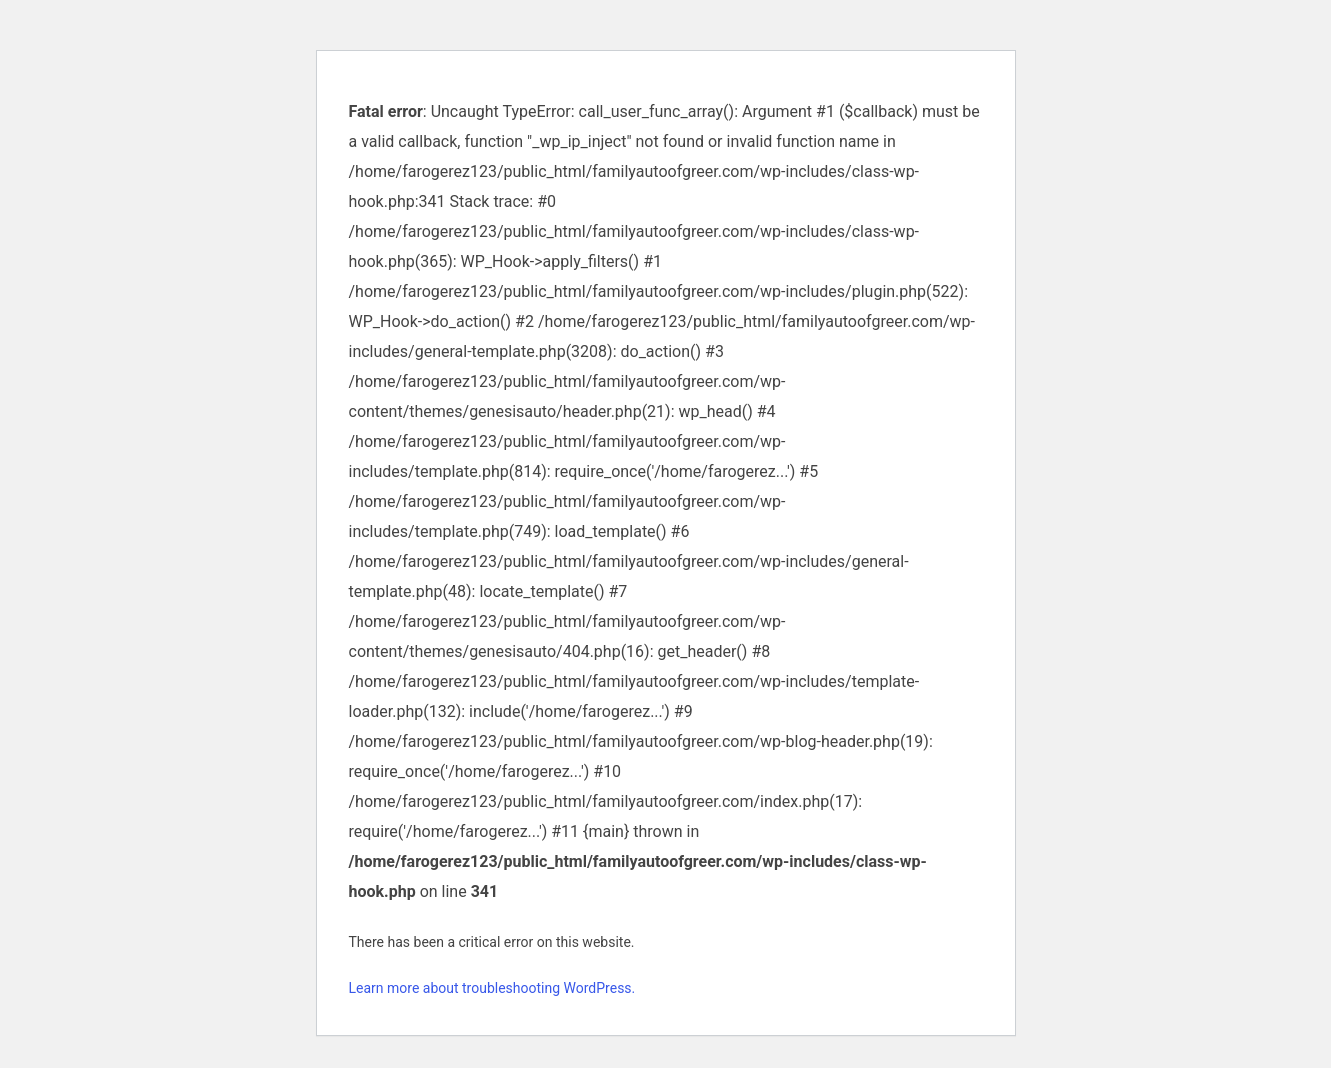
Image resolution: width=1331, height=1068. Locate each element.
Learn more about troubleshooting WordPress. (492, 988)
